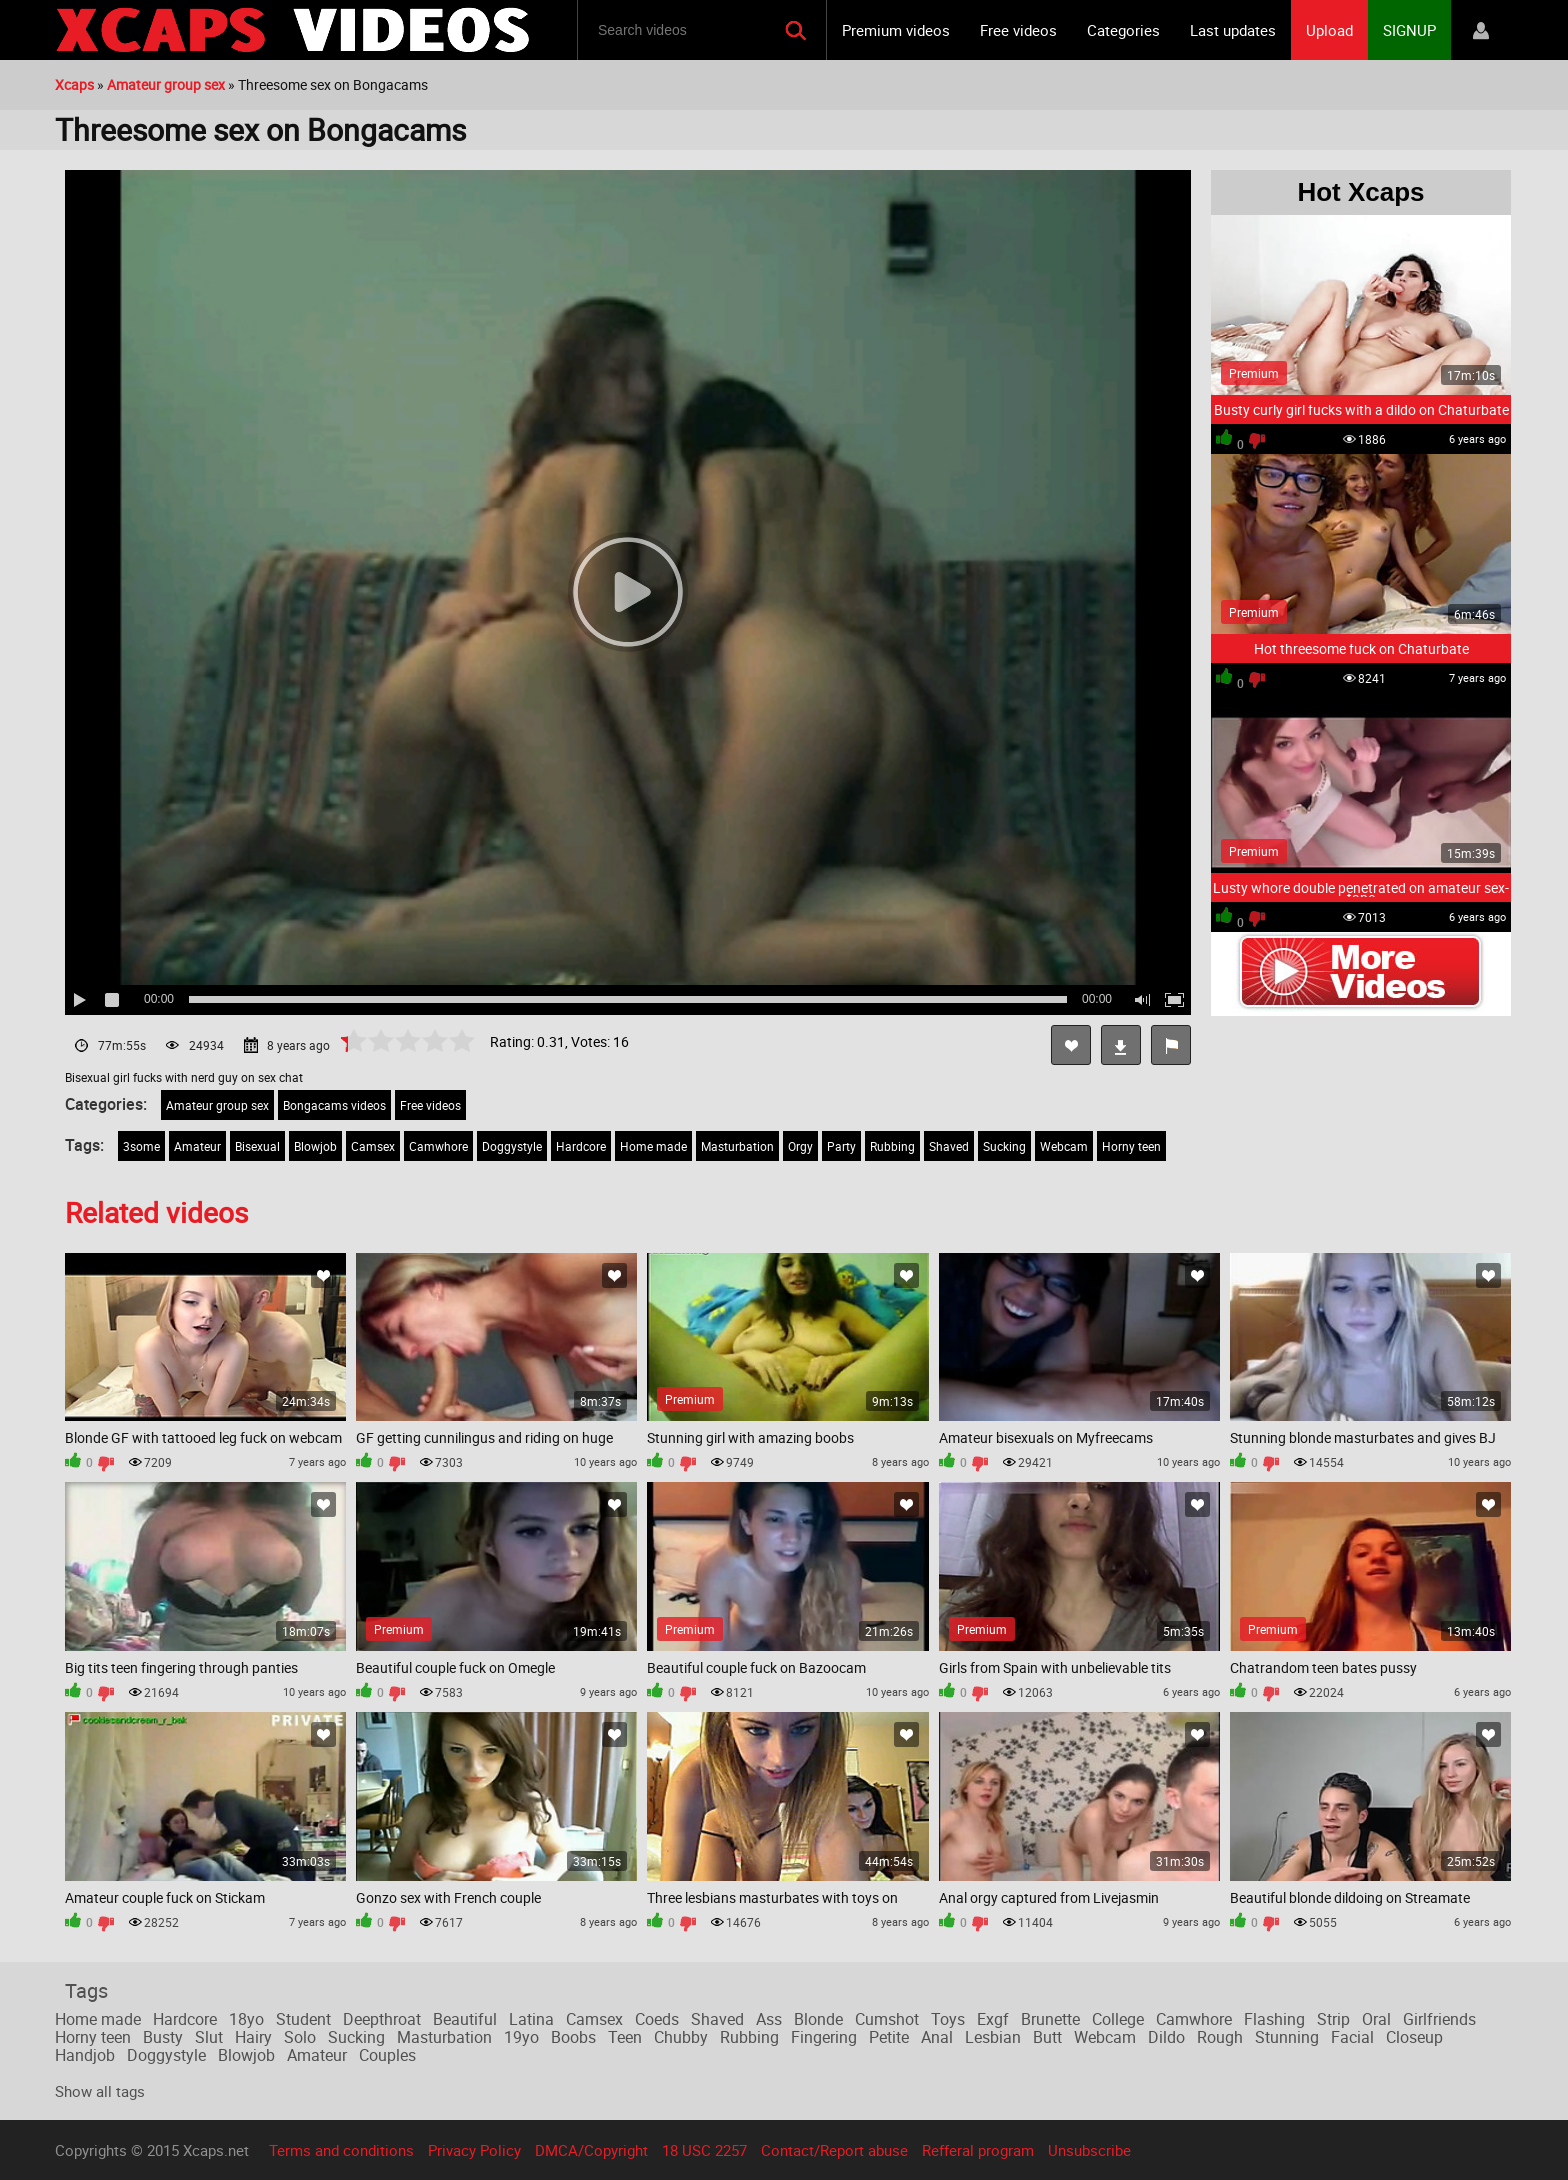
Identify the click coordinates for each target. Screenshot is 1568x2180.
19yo (521, 2037)
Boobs (573, 2037)
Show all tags (100, 2091)
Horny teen (1131, 1146)
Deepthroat (382, 2019)
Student (303, 2019)
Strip (1333, 2019)
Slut (209, 2037)
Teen (625, 2037)
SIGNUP (1409, 30)
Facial (1352, 2037)
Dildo (1166, 2037)
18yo (246, 2019)
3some (141, 1146)
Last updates (1233, 30)
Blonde (818, 2019)
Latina (531, 2019)
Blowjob (315, 1146)
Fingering (824, 2037)
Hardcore (581, 1146)
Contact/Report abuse (834, 2150)
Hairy (253, 2037)
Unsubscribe (1089, 2150)
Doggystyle (512, 1146)
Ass (769, 2019)
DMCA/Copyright (591, 2150)
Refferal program (978, 2150)
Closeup (1414, 2037)
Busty (163, 2037)
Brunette (1050, 2019)
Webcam (1064, 1146)
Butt (1047, 2037)
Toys (948, 2019)
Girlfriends (1439, 2019)
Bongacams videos (334, 1105)
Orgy (800, 1146)
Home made (653, 1146)
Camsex (373, 1146)
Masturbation (737, 1146)
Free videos (1018, 30)
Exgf (993, 2019)
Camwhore (438, 1146)
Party (841, 1146)
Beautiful (465, 2019)
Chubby (681, 2037)
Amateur (197, 1146)
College (1118, 2019)
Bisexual (257, 1146)
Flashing (1274, 2019)
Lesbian (993, 2037)
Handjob (85, 2055)
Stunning (1287, 2037)
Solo (300, 2037)
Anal (937, 2037)
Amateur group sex (217, 1105)
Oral (1376, 2019)
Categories (1123, 30)
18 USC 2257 (704, 2150)
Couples (387, 2055)
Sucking (1004, 1146)
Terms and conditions (341, 2150)
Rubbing (892, 1146)
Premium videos (896, 30)
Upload (1329, 30)
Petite (889, 2037)
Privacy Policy (474, 2150)
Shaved (949, 1146)
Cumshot (887, 2019)
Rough (1220, 2037)
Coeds (657, 2019)
